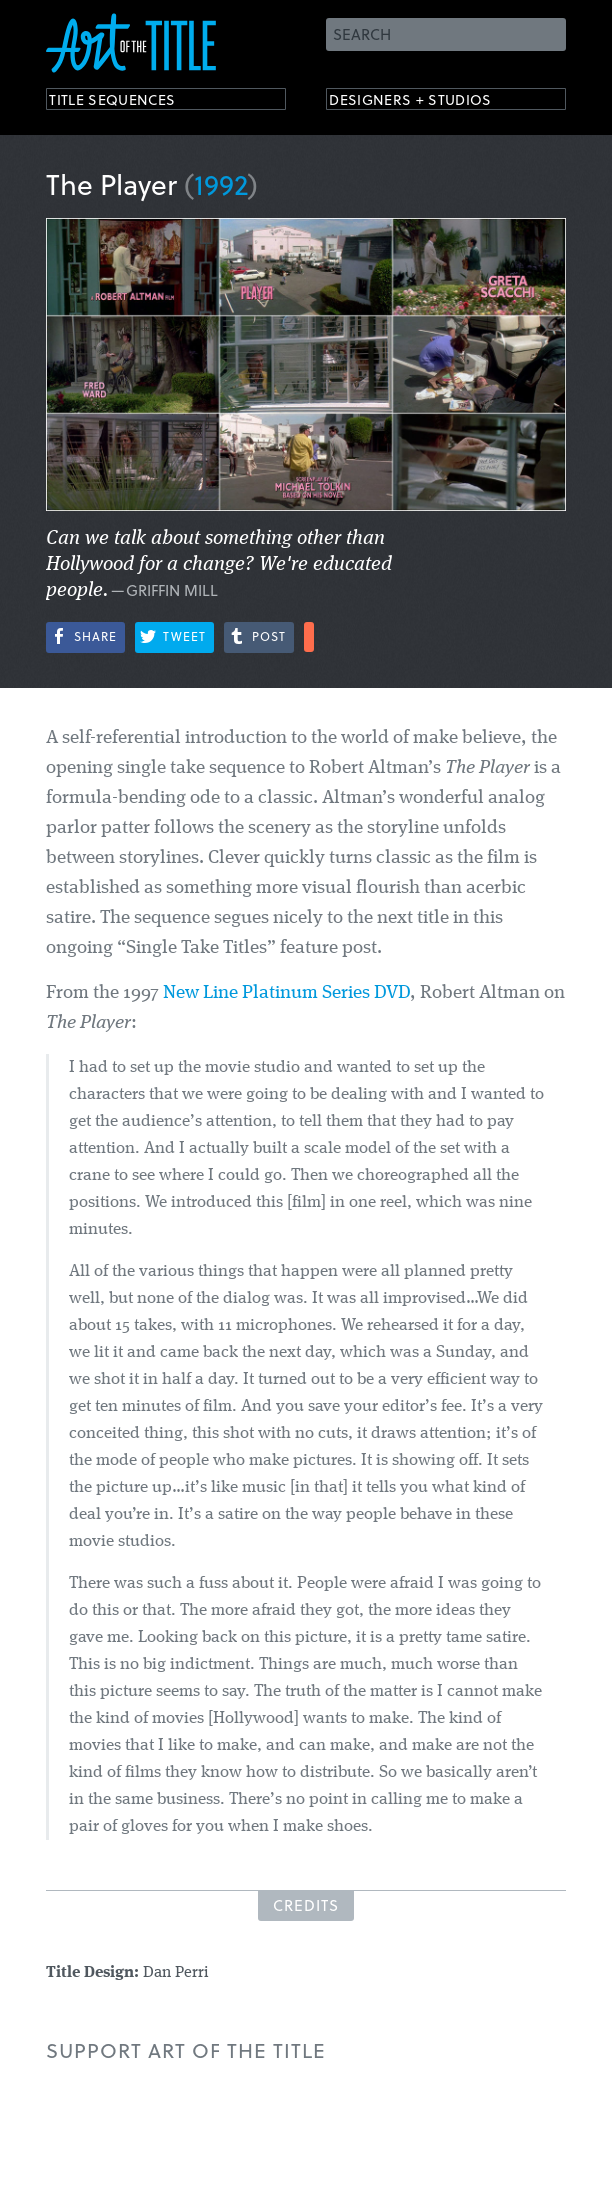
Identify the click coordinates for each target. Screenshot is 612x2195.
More (309, 637)
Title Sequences (130, 102)
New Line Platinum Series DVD (286, 993)
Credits (306, 1905)
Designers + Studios (432, 102)
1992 (221, 183)
